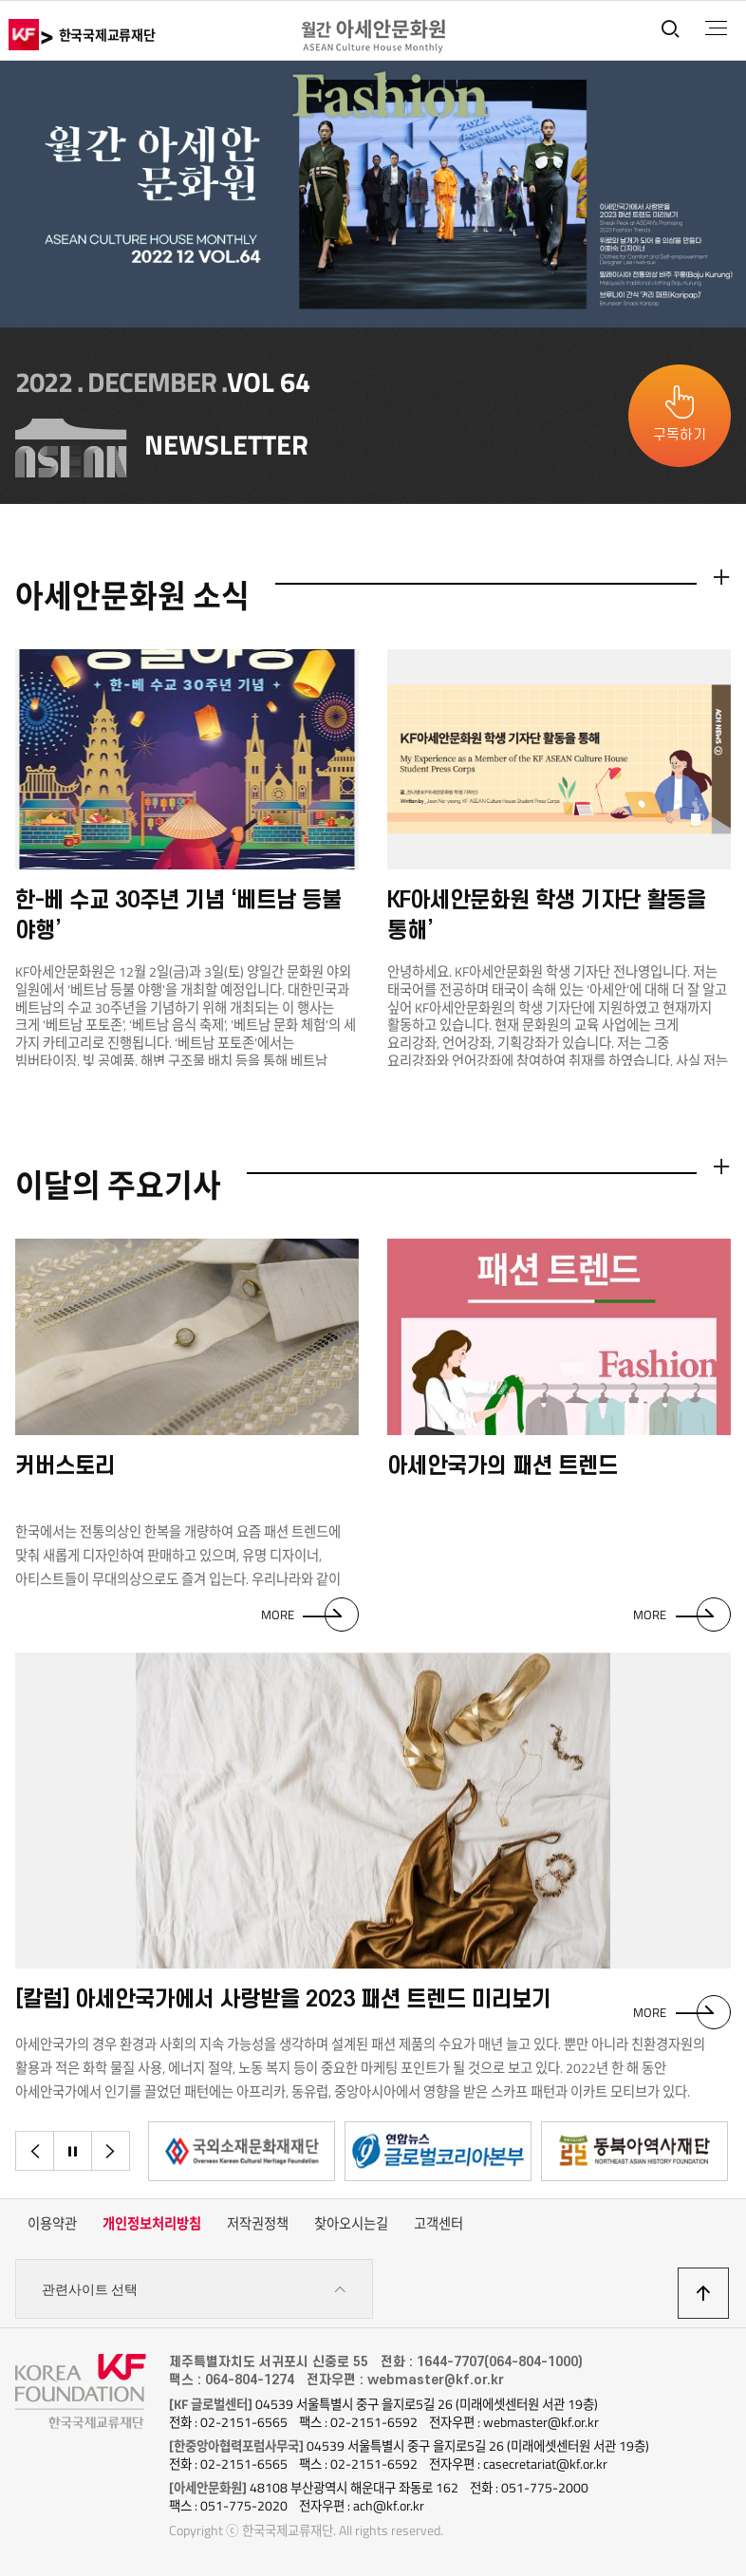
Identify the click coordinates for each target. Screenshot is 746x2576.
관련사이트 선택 (194, 2289)
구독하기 (679, 435)
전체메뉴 (716, 28)
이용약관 (52, 2223)
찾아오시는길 (351, 2223)
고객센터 (438, 2223)
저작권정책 (258, 2223)
